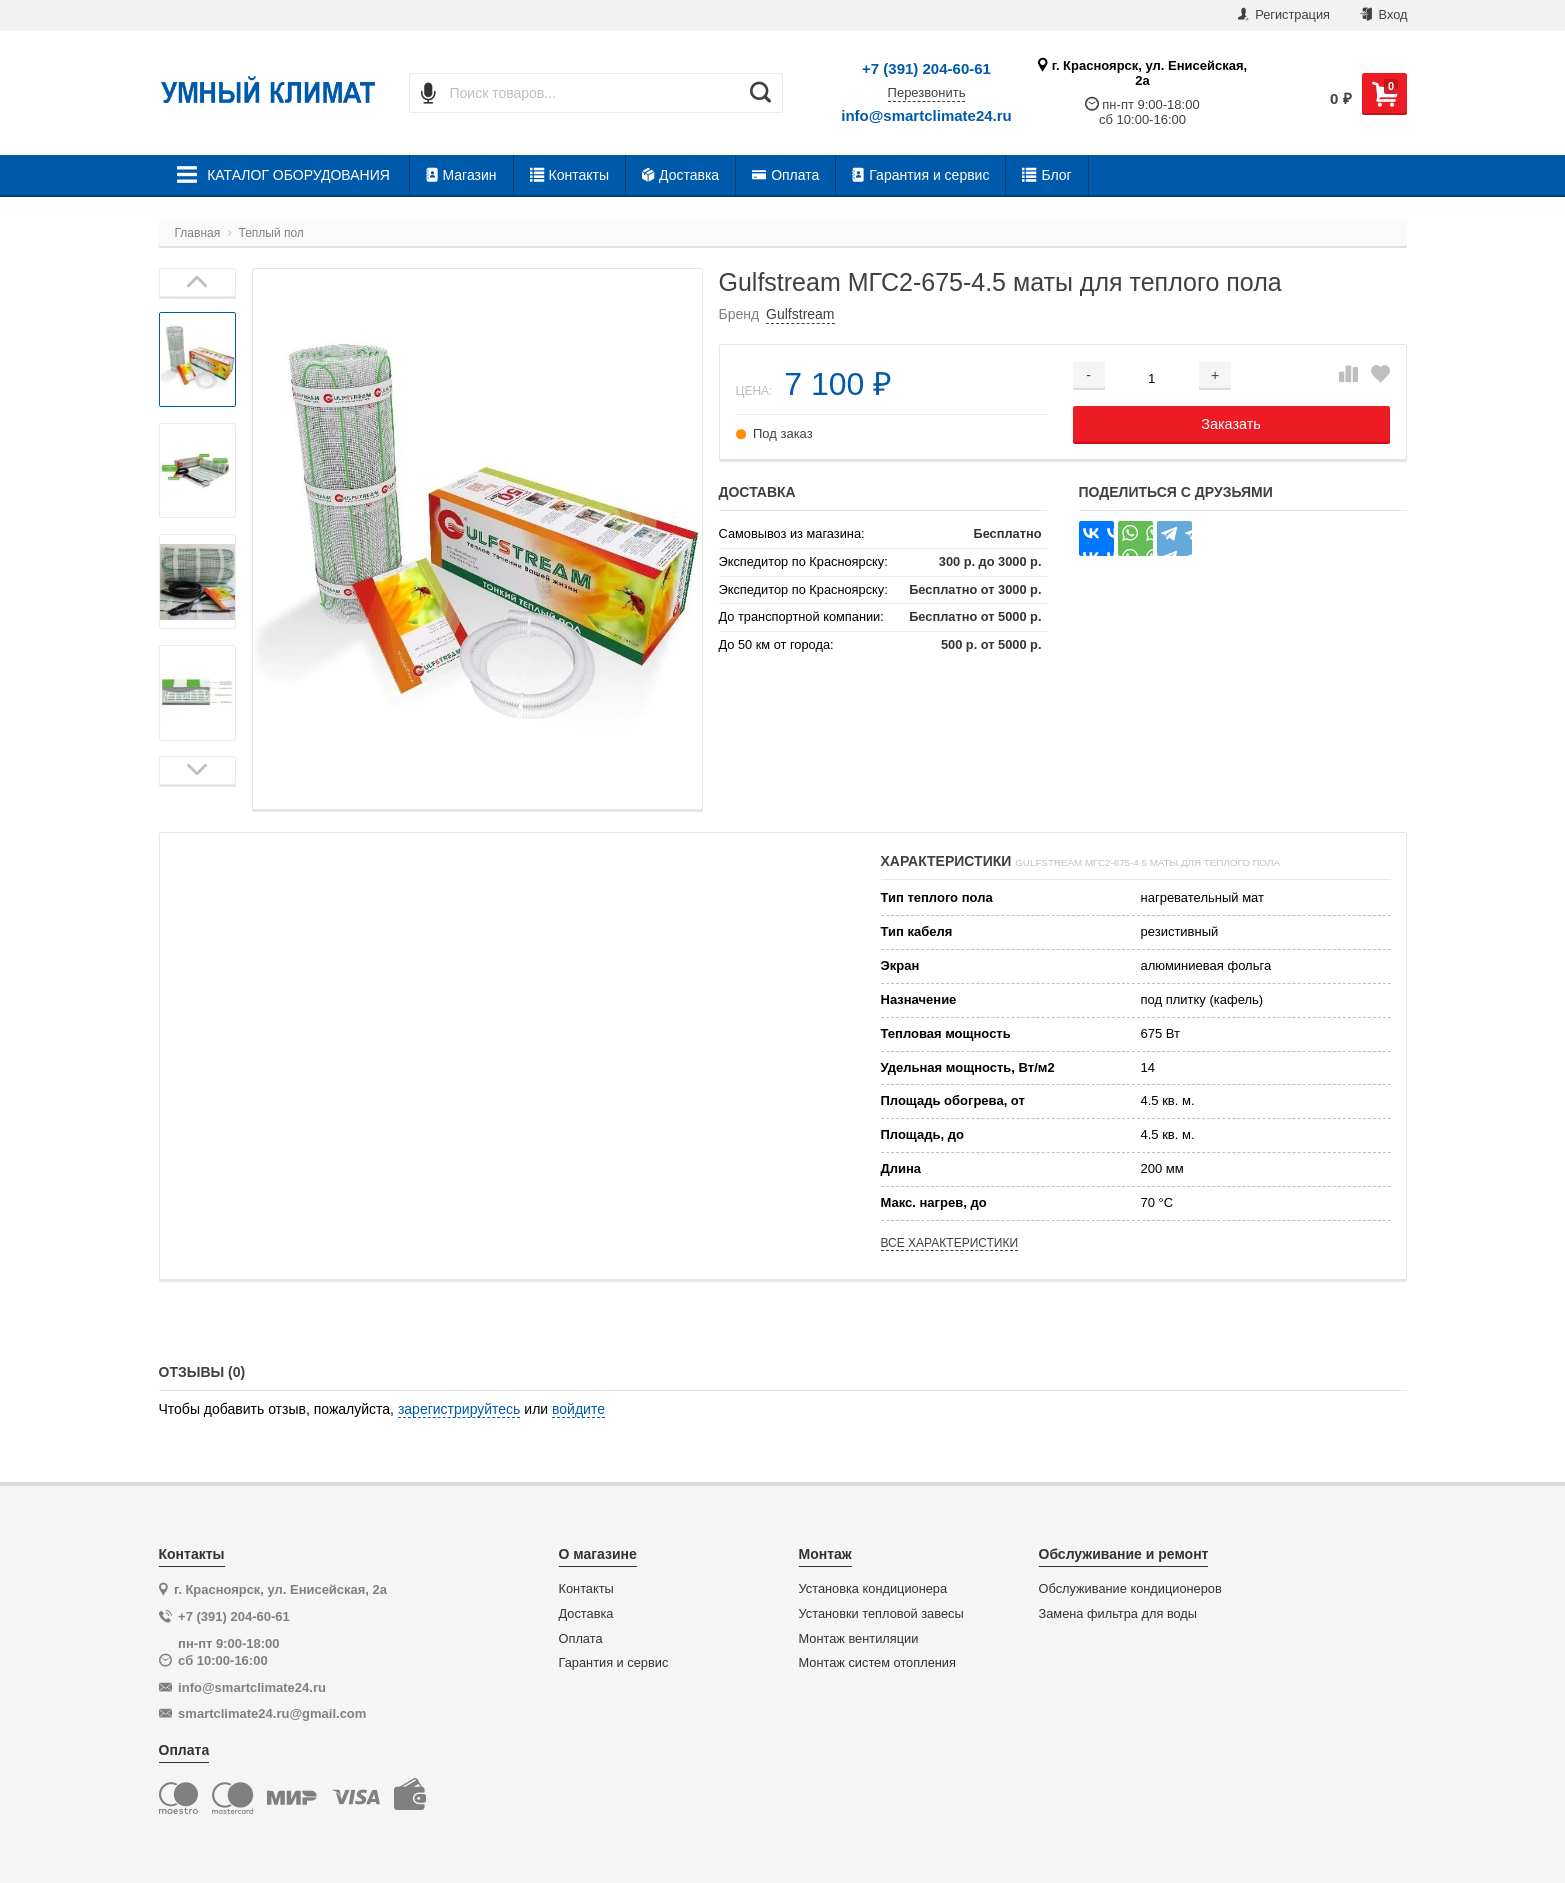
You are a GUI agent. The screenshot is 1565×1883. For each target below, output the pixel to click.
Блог (1046, 175)
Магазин (461, 175)
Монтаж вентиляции (859, 1639)
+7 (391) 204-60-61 (926, 68)
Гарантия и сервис (920, 175)
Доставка (680, 175)
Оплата (785, 175)
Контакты (569, 175)
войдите (578, 1409)
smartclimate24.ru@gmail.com (272, 1713)
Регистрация (1284, 14)
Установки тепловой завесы (881, 1614)
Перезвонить (927, 93)
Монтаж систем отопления (877, 1663)
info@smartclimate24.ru (926, 115)
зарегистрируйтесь (459, 1409)
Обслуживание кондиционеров (1130, 1589)
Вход (1384, 14)
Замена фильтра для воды (1118, 1614)
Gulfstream (800, 314)
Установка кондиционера (873, 1589)
